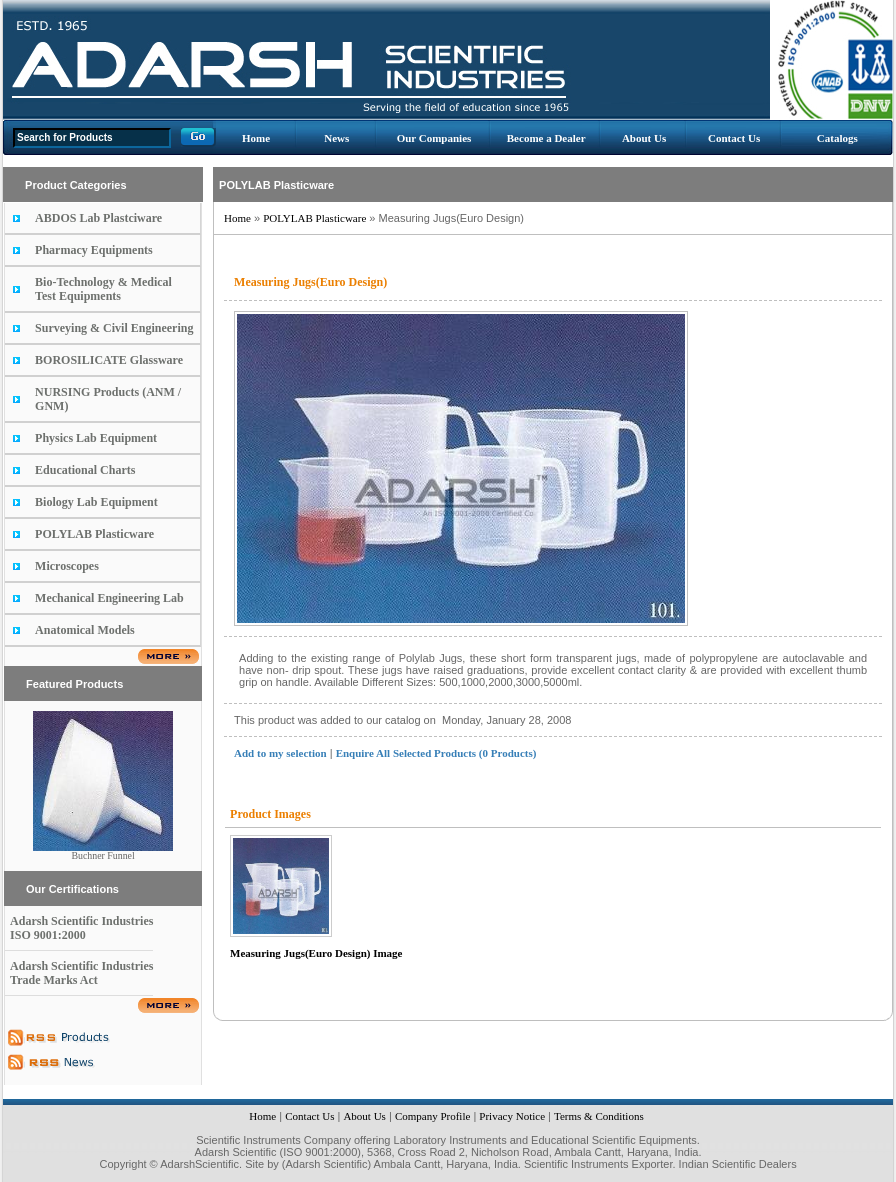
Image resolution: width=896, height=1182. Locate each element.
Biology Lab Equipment (96, 502)
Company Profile (432, 1116)
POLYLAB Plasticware (94, 534)
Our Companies (434, 138)
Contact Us (734, 138)
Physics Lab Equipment (96, 438)
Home (256, 138)
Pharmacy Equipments (94, 250)
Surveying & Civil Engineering (114, 328)
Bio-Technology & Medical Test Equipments (103, 289)
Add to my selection (280, 753)
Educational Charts (85, 470)
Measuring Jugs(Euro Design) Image (316, 953)
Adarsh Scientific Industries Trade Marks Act (81, 973)
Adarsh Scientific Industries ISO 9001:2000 (81, 928)
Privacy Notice (512, 1116)
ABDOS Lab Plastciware (98, 218)
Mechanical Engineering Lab (109, 598)
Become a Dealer (546, 138)
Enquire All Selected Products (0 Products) (436, 753)
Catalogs (837, 138)
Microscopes (67, 566)
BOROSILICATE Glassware (109, 360)
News (336, 138)
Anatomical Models (85, 630)
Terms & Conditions (599, 1116)
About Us (644, 138)
